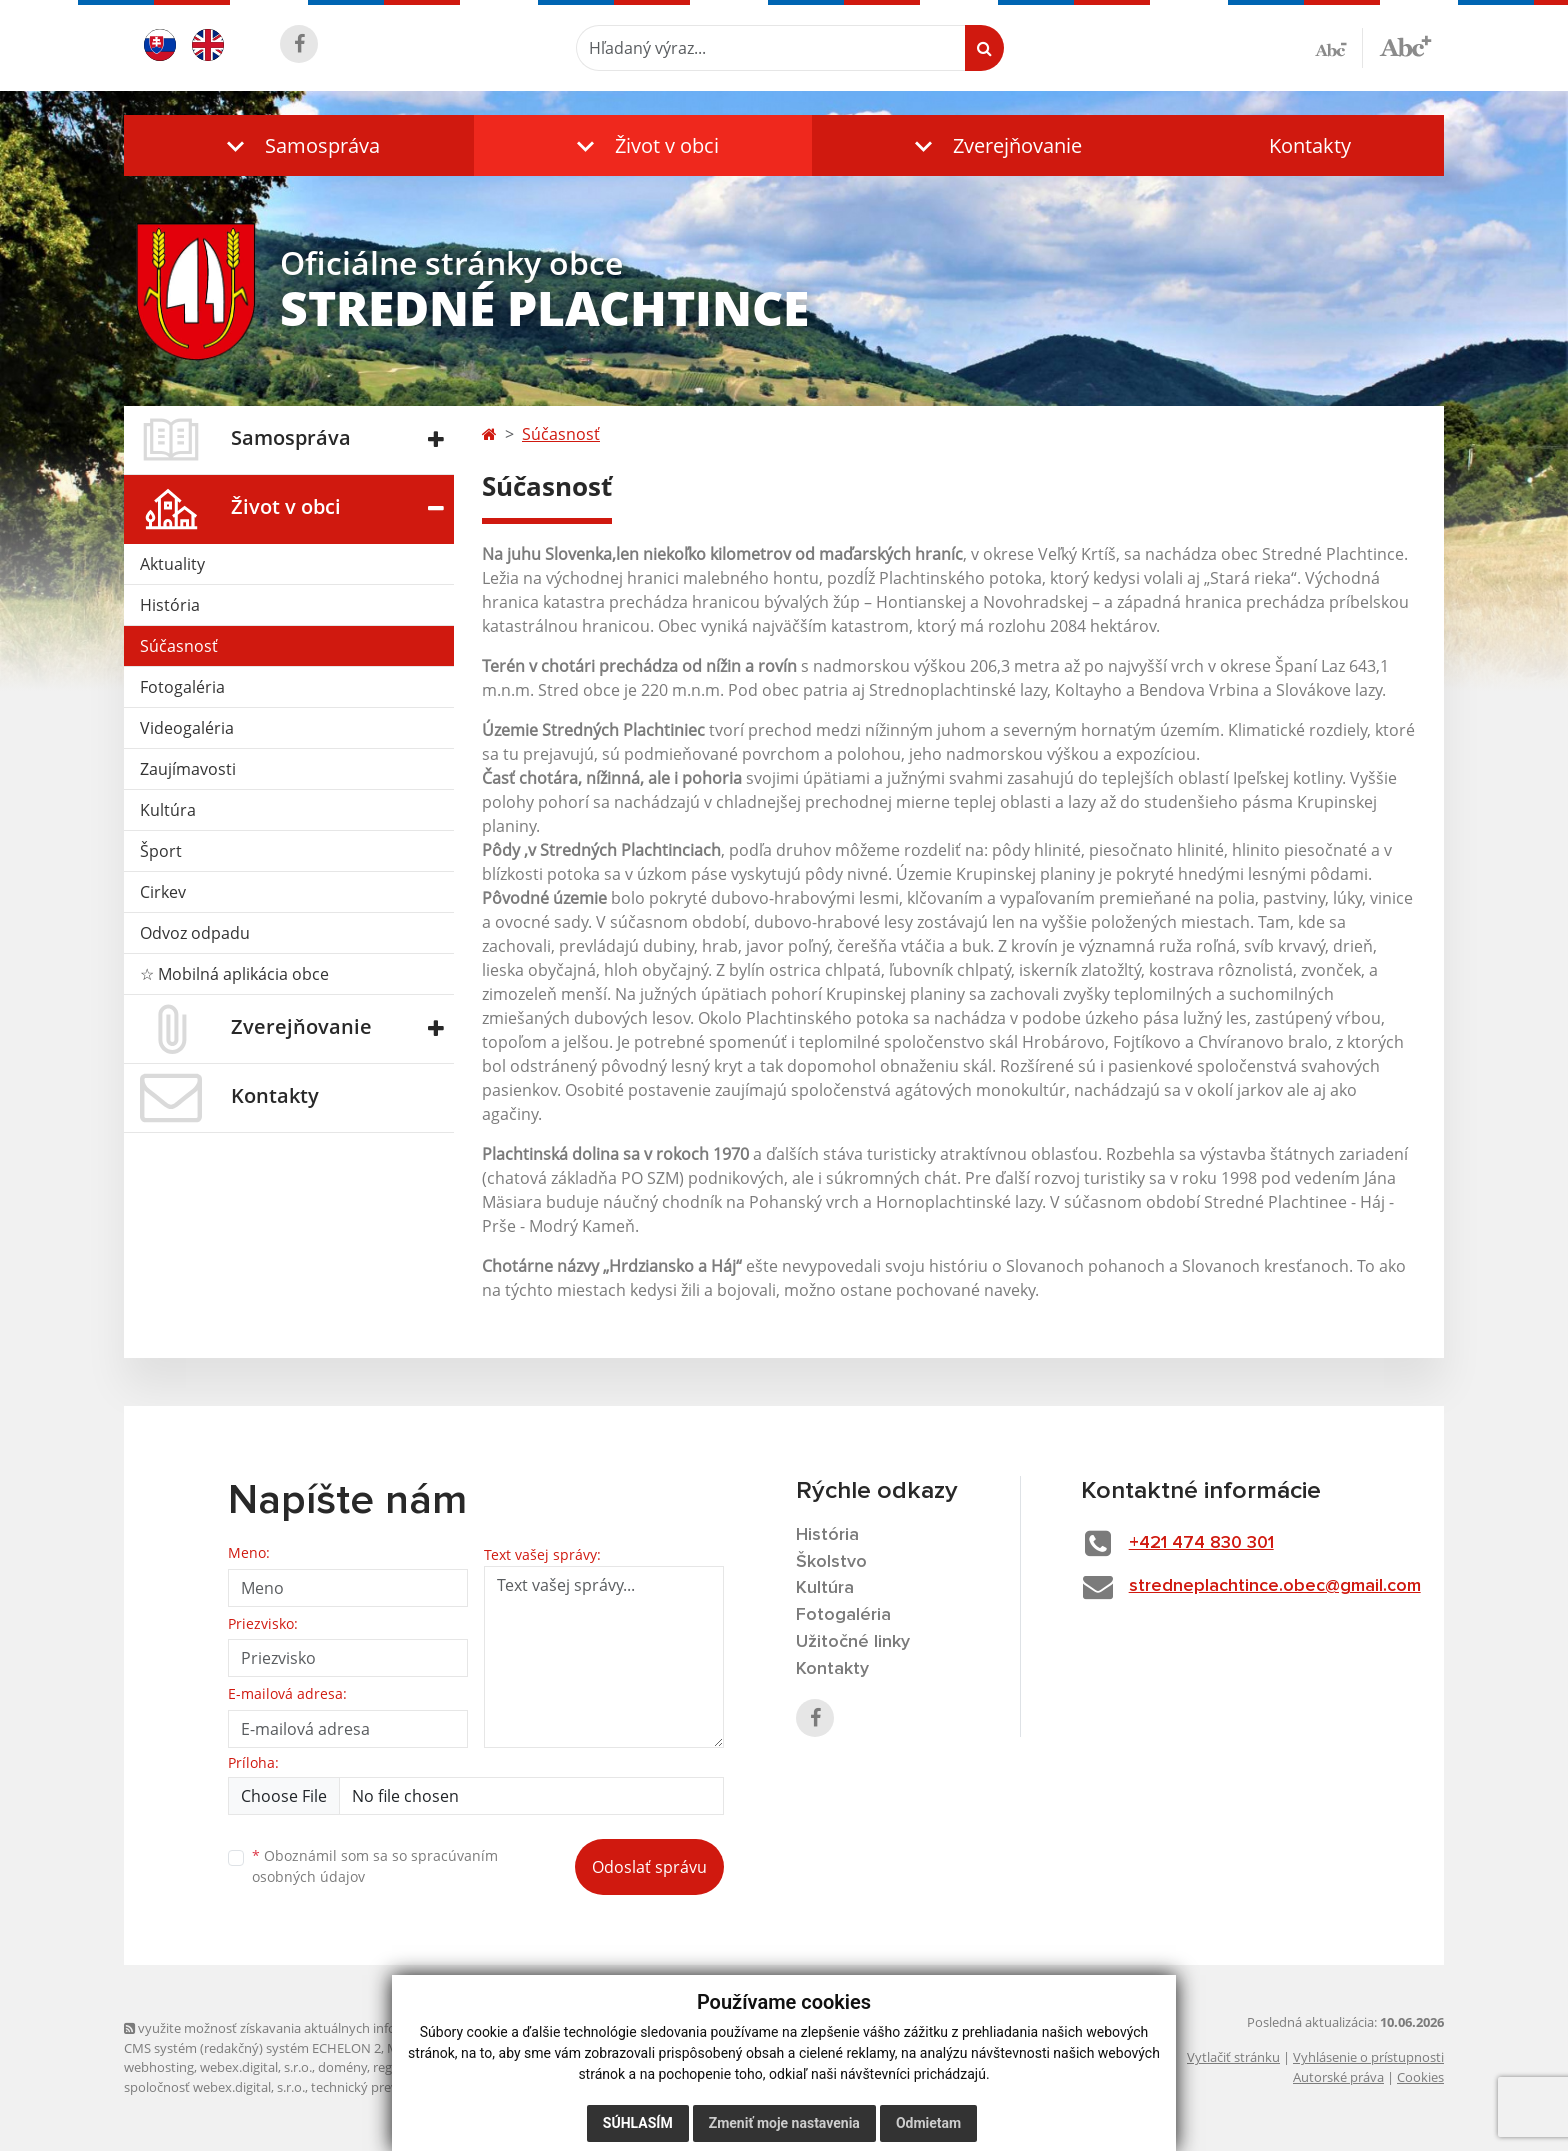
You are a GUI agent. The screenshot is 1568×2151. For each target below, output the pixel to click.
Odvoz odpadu (195, 933)
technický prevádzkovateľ (387, 2087)
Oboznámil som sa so (375, 1866)
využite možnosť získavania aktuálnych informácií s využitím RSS (322, 2028)
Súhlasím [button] (638, 2123)
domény (342, 2067)
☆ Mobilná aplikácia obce (234, 974)
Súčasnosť (179, 646)
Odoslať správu (649, 1867)
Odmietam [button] (928, 2123)
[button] (299, 145)
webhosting (159, 2067)
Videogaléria (187, 728)
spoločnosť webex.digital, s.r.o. (214, 2087)
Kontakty (1310, 145)
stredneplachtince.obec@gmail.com (1275, 1586)
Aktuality (172, 564)
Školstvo (831, 1562)
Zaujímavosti (188, 769)
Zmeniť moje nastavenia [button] (784, 2123)
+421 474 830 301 (1201, 1543)
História (170, 605)
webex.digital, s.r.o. (256, 2067)
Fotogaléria (182, 687)
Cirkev (163, 892)
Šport (161, 851)
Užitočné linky (853, 1642)
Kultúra (168, 810)
